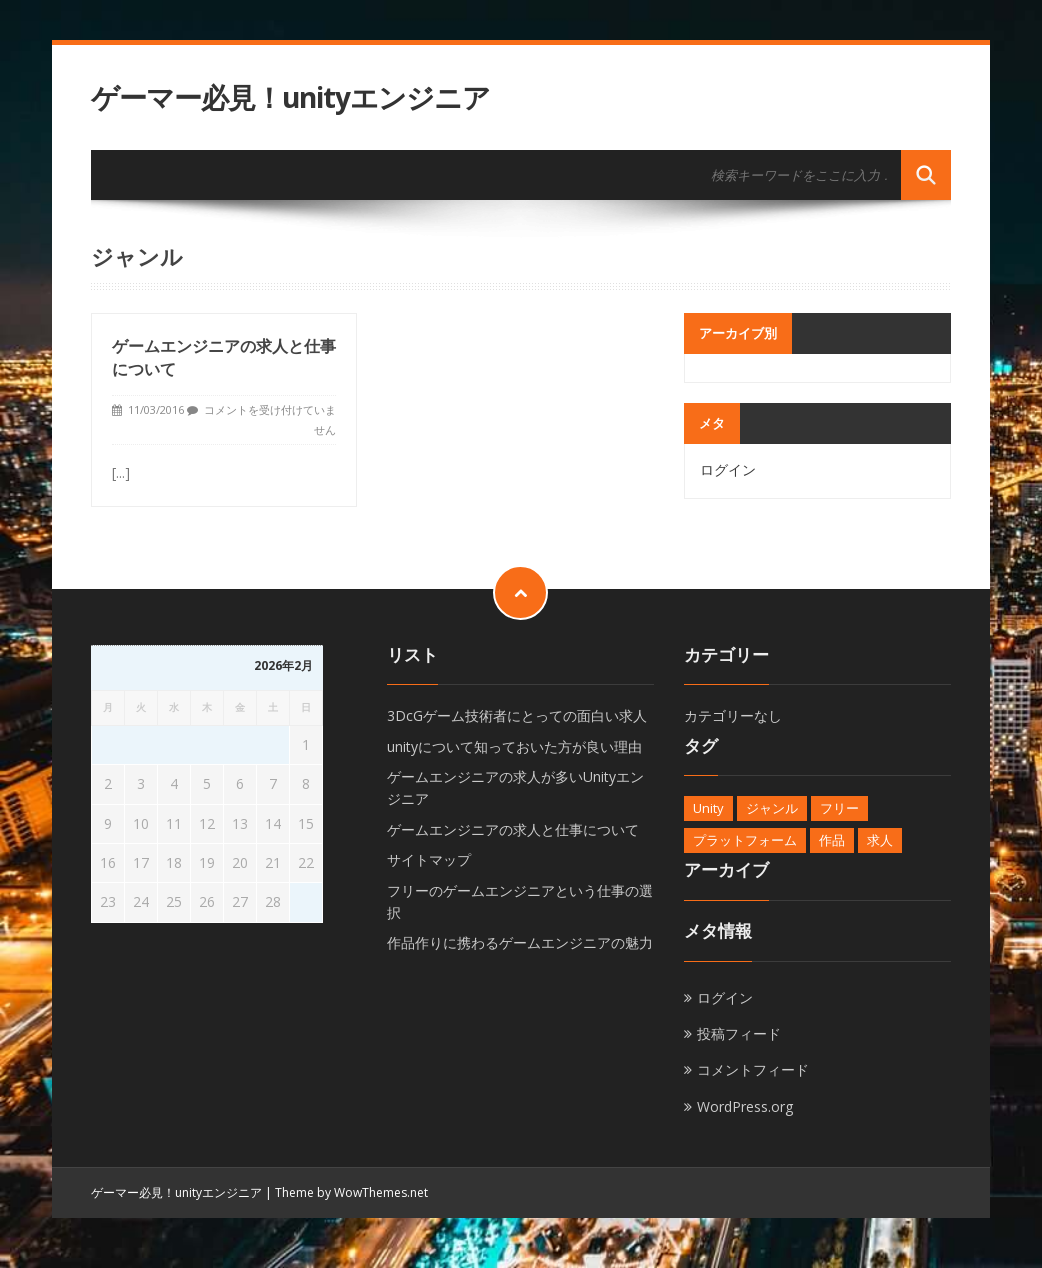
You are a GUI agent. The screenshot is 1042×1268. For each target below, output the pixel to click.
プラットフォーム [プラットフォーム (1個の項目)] (745, 840)
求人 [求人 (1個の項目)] (880, 840)
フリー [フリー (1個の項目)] (839, 808)
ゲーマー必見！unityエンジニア (290, 97)
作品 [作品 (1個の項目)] (832, 840)
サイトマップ (429, 859)
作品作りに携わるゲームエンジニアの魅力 (520, 942)
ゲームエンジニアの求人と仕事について (513, 829)
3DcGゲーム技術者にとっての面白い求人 (517, 715)
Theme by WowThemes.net (351, 1192)
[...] (121, 472)
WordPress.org (745, 1106)
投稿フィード (739, 1033)
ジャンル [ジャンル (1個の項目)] (772, 808)
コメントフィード (753, 1069)
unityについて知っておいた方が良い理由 (514, 746)
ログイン (728, 469)
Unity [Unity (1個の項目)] (708, 808)
